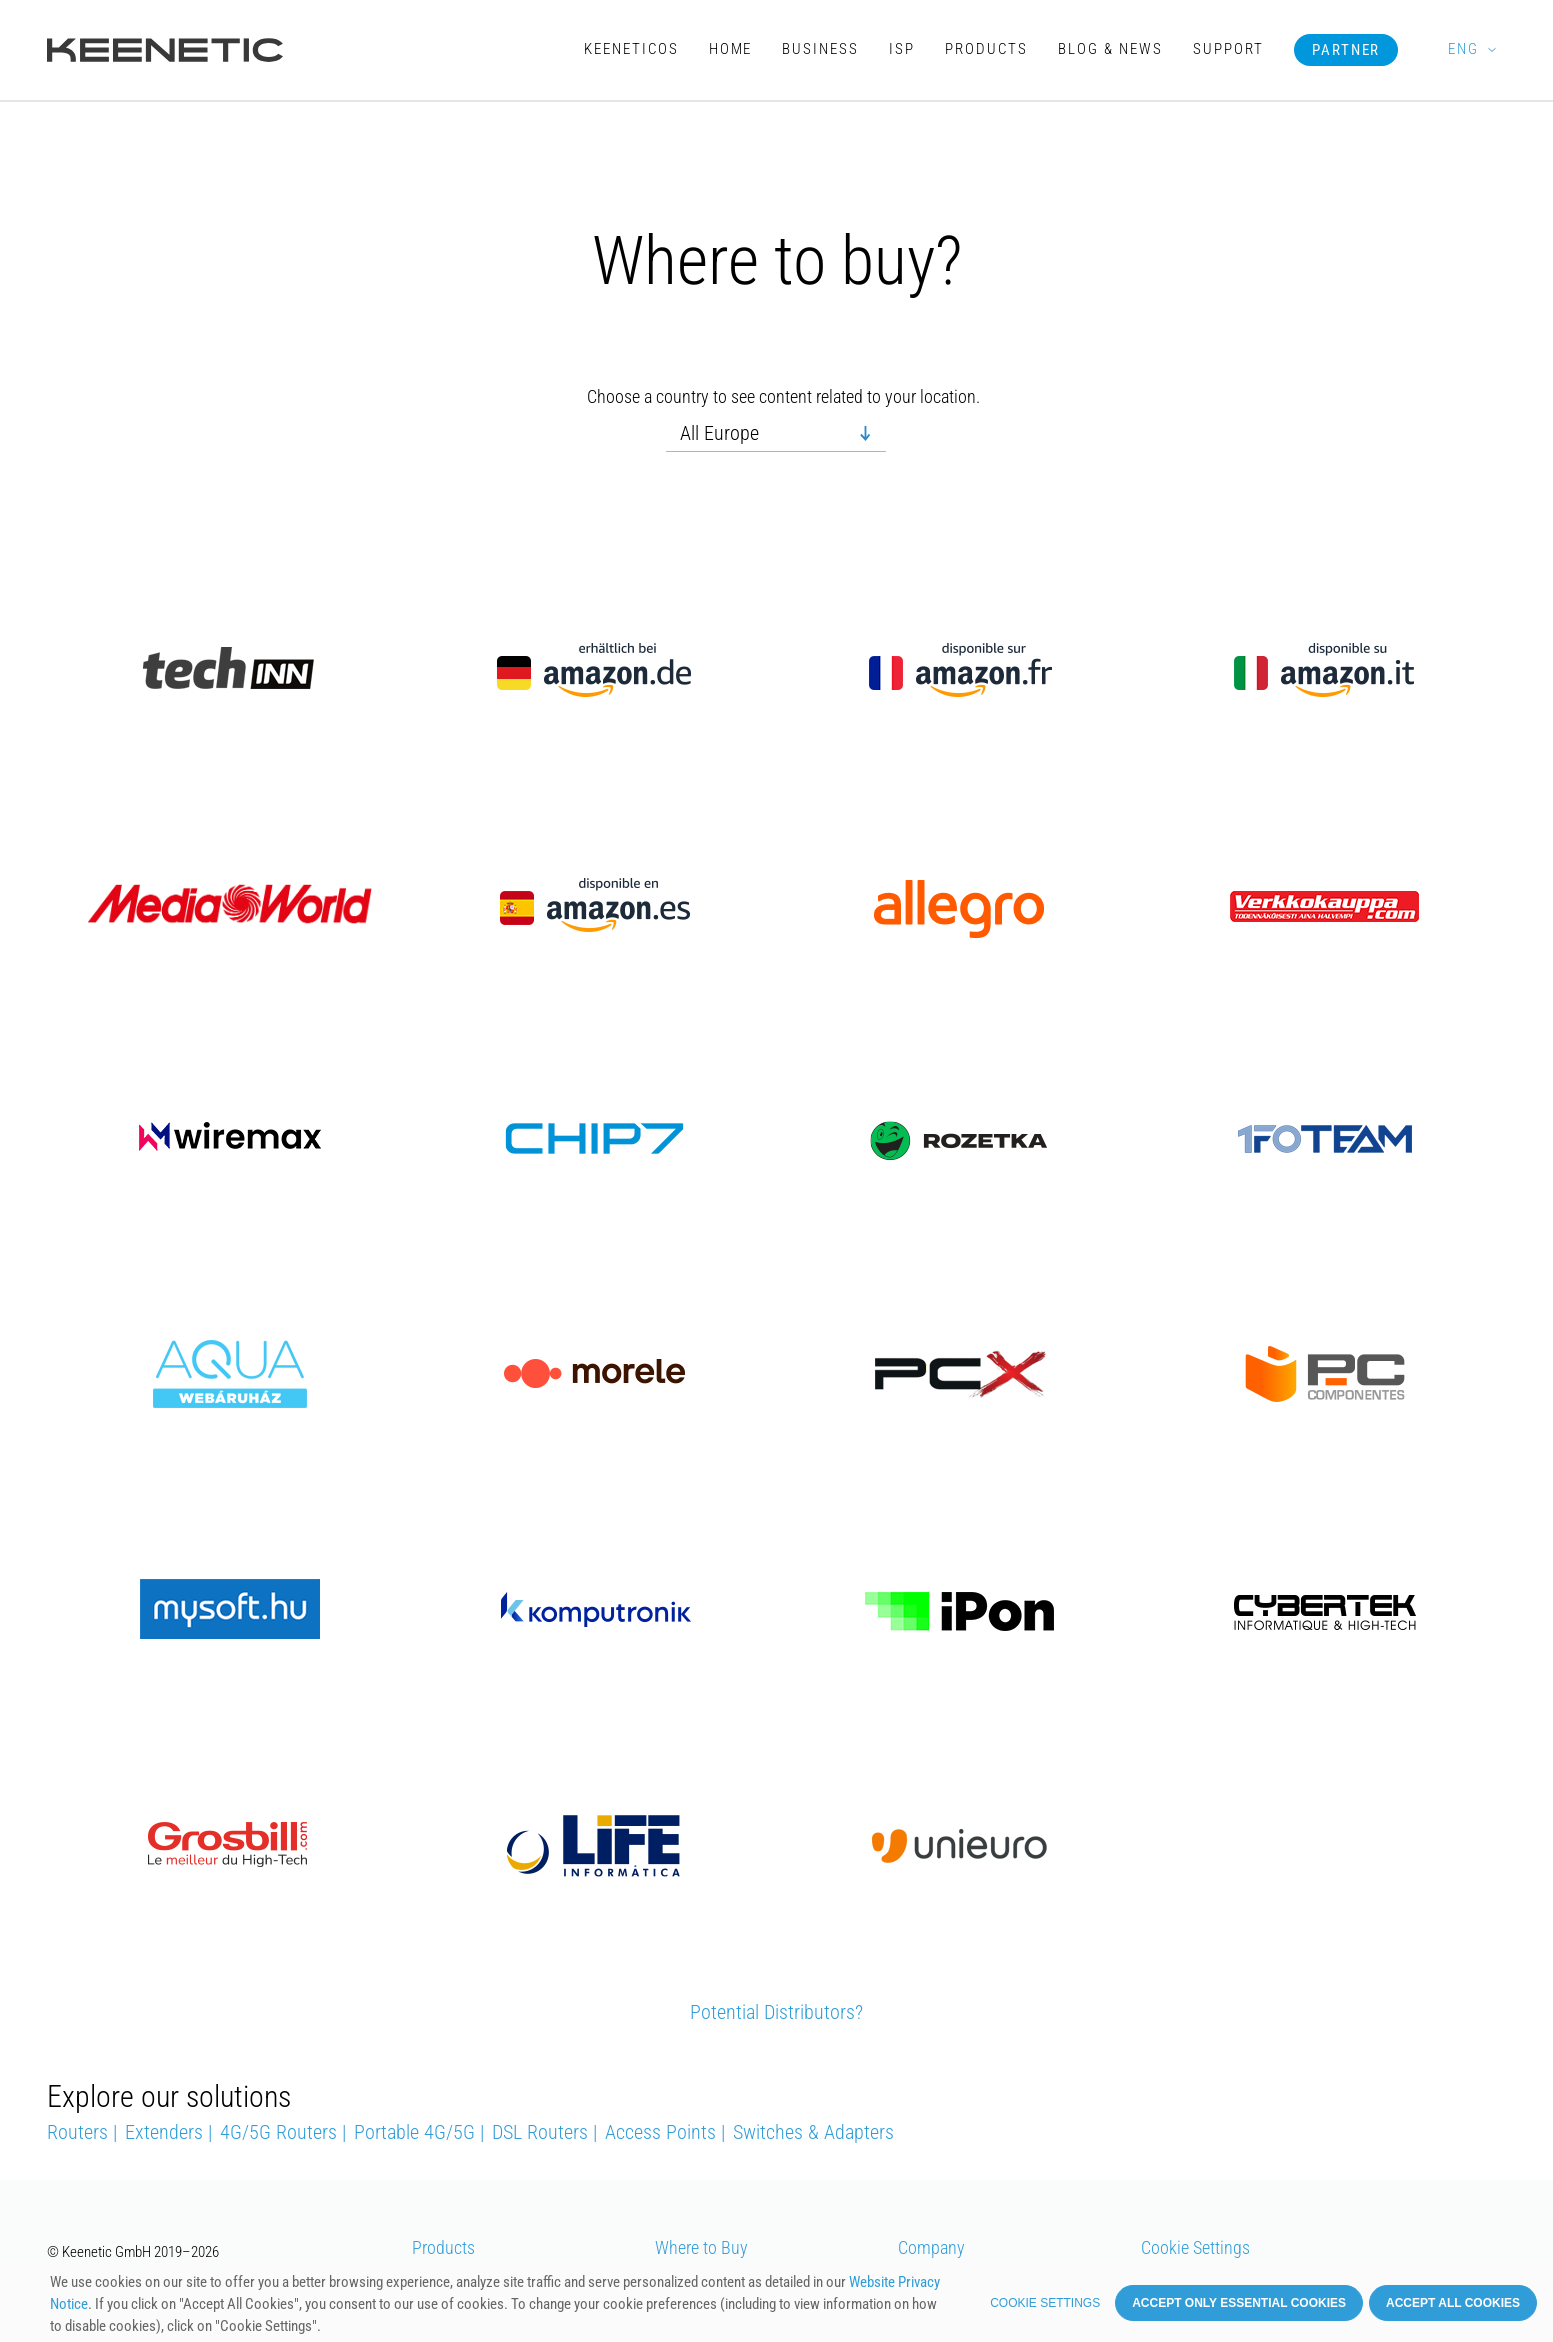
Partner (1346, 50)
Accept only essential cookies (1239, 2303)
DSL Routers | (544, 2132)
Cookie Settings (1195, 2248)
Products (986, 49)
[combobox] (776, 434)
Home (731, 49)
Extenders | (168, 2132)
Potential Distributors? (776, 2012)
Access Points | (665, 2132)
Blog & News (1110, 49)
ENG (1463, 49)
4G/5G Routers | (283, 2132)
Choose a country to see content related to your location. (783, 398)
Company (931, 2248)
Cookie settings (1045, 2303)
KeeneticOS (631, 49)
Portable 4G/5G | (419, 2132)
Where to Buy (701, 2248)
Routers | (82, 2132)
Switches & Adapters (813, 2132)
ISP (902, 49)
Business (820, 49)
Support (1228, 49)
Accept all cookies (1453, 2303)
